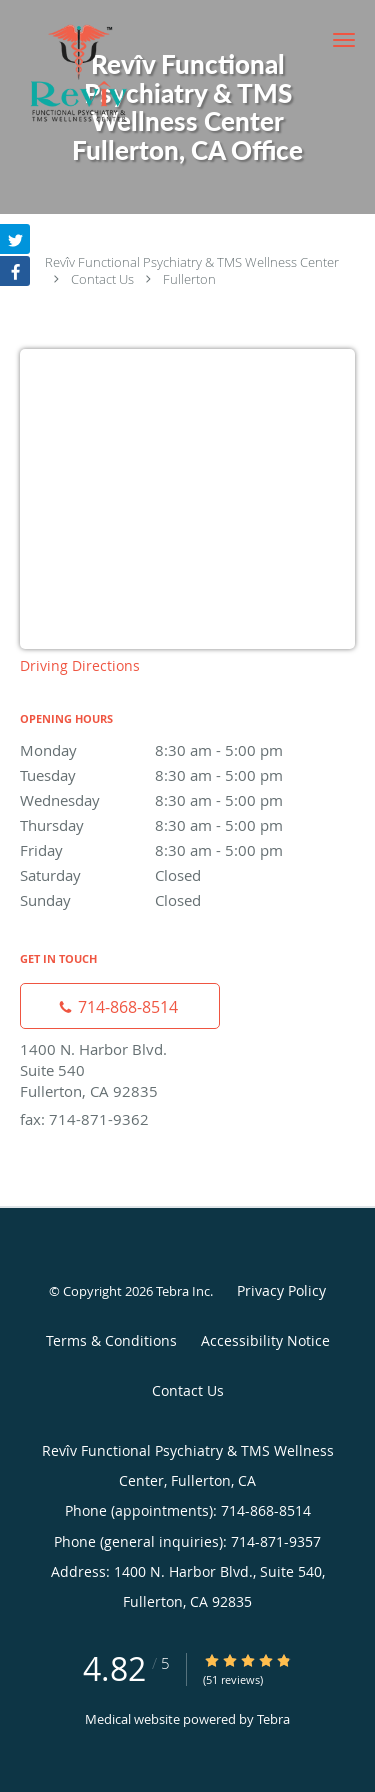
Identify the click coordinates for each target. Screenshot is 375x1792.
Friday (187, 850)
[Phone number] (120, 1006)
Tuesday (187, 775)
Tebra (273, 1719)
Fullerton (189, 279)
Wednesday (187, 800)
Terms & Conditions (111, 1340)
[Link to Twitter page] (15, 239)
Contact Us (102, 279)
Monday (187, 750)
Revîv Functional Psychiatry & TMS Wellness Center (192, 262)
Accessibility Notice (265, 1340)
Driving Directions (80, 665)
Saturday (187, 875)
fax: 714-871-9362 (84, 1119)
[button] (344, 40)
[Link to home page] (99, 73)
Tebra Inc (183, 1291)
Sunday (187, 900)
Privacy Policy (281, 1290)
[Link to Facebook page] (15, 271)
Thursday (187, 825)
